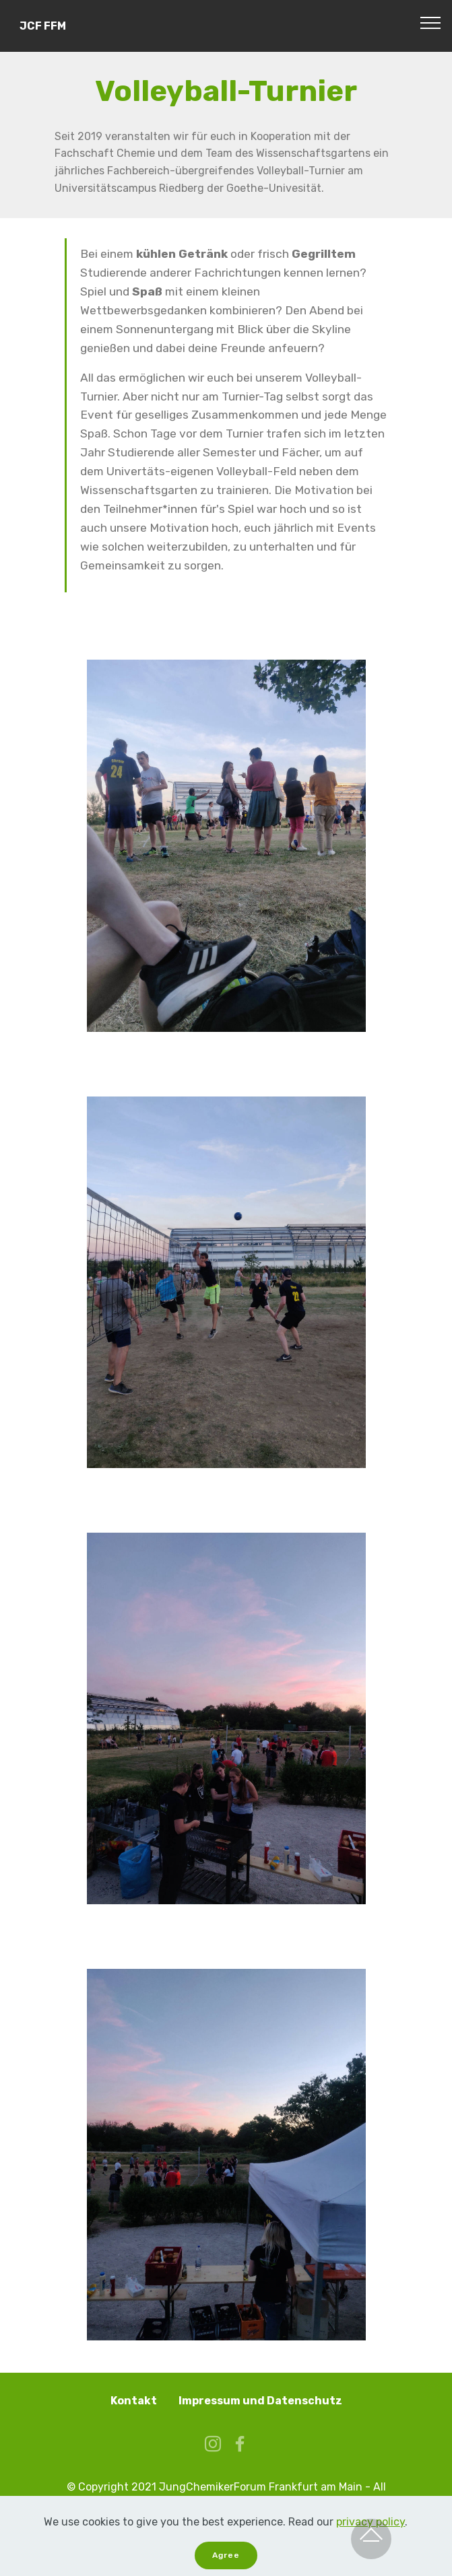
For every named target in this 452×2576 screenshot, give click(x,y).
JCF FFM (43, 26)
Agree (226, 2555)
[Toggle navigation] (430, 22)
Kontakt (133, 2400)
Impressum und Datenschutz (260, 2400)
